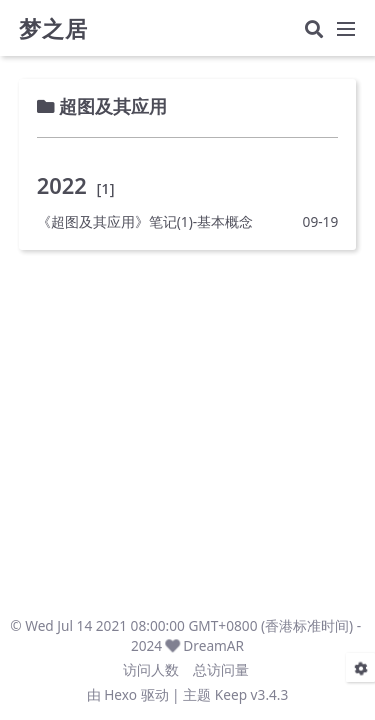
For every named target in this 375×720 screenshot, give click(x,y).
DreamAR (213, 645)
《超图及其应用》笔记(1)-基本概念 (145, 221)
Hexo (120, 694)
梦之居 (53, 29)
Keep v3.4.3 (252, 694)
